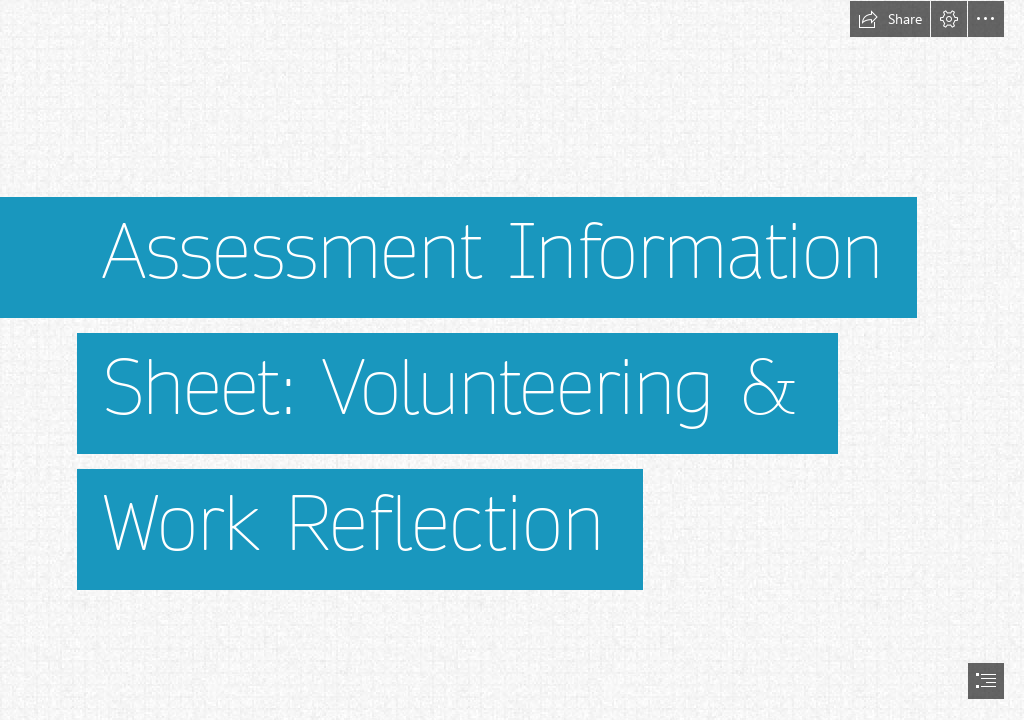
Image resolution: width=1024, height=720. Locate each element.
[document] (512, 360)
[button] (890, 19)
